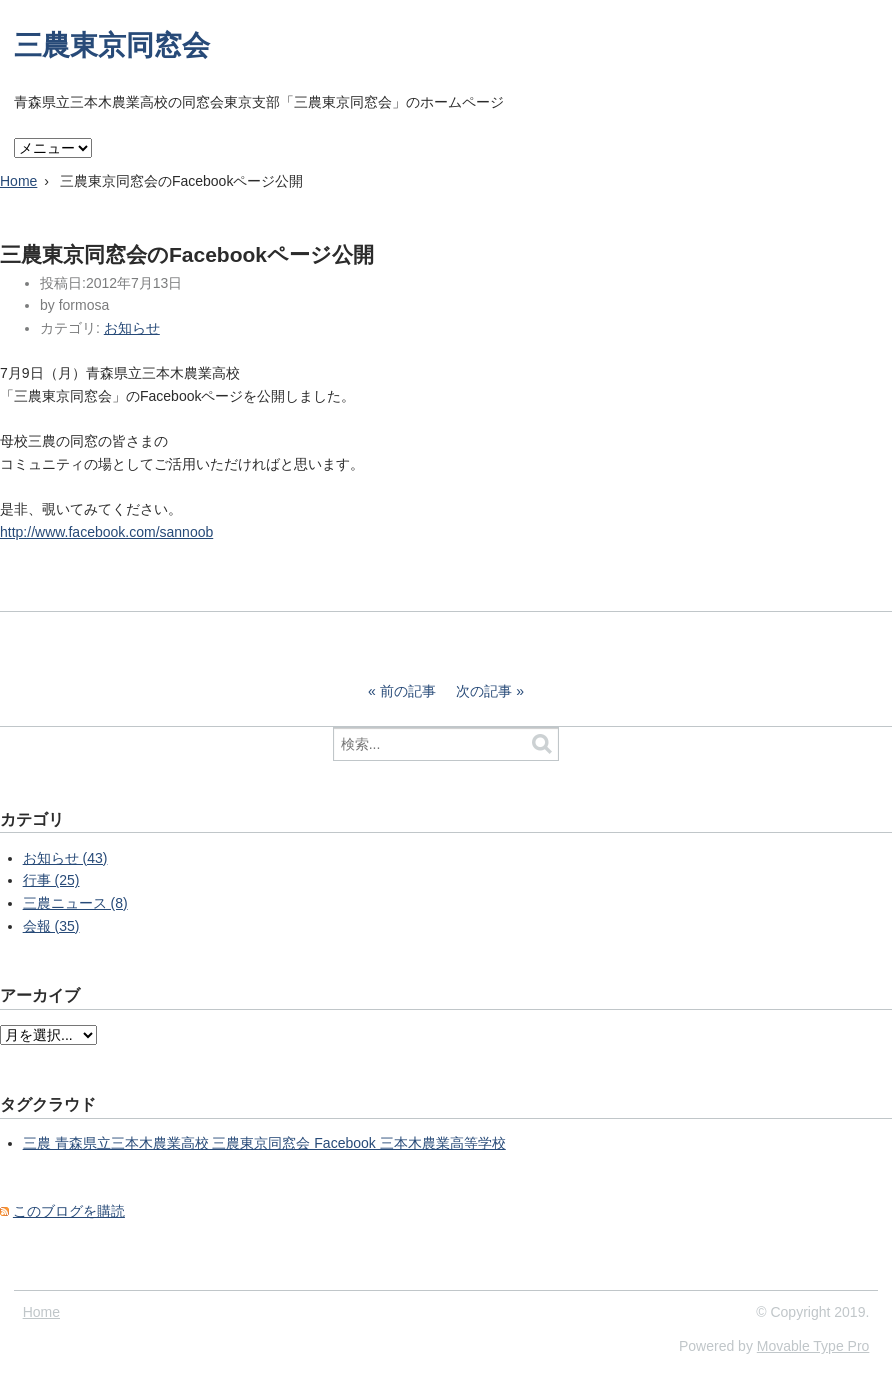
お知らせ (132, 328)
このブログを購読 (69, 1211)
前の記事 (408, 691)
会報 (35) (51, 926)
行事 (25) (51, 880)
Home (18, 181)
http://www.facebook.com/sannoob (106, 532)
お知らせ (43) (65, 858)
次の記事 (484, 691)
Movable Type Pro (813, 1346)
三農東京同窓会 (112, 45)
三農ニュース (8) (75, 903)
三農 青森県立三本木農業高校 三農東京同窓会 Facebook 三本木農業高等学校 (264, 1143)
